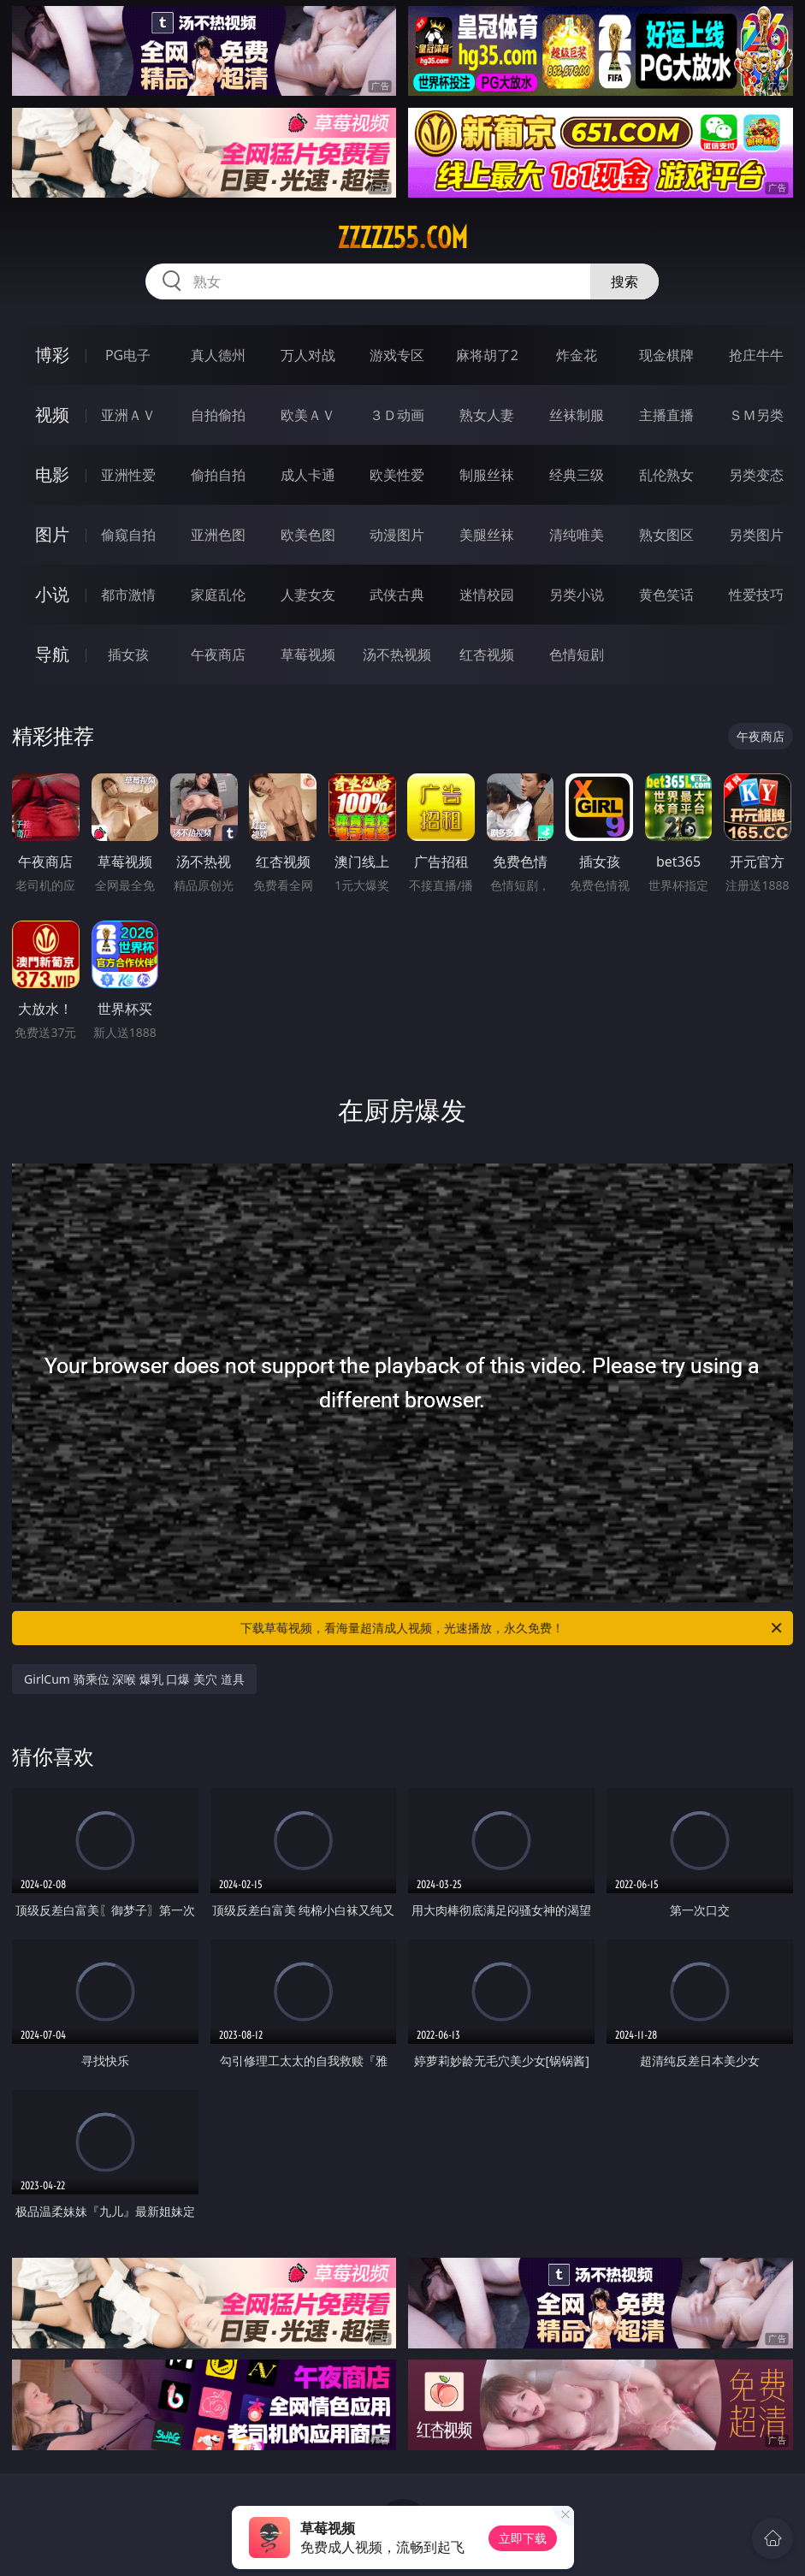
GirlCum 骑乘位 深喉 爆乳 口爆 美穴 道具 (134, 1679)
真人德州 (218, 355)
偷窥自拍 (128, 534)
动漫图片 (397, 534)
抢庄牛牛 (756, 355)
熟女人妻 (486, 415)
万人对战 (308, 355)
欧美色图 (308, 534)
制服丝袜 (486, 474)
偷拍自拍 (218, 474)
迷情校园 (486, 594)
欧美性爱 (397, 474)
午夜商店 (218, 654)
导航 (52, 654)
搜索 (624, 281)
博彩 (52, 354)
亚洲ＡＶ (128, 415)
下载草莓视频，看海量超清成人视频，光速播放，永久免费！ (512, 1628)
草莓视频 (308, 654)
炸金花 (576, 355)
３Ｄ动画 (397, 415)
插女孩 (128, 654)
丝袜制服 (576, 415)
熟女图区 (666, 534)
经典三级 (576, 474)
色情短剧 (576, 654)
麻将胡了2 (487, 355)
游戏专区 (397, 355)
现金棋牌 (666, 355)
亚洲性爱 (128, 474)
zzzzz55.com (402, 238)
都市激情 (128, 594)
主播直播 (666, 415)
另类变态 (756, 474)
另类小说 (576, 594)
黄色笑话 (666, 594)
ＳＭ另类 (756, 415)
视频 (52, 414)
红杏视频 (486, 654)
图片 (52, 534)
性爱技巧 (756, 594)
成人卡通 (308, 474)
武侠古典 (397, 594)
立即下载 (523, 2538)
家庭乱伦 (218, 594)
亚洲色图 (218, 534)
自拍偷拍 (218, 415)
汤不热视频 (397, 654)
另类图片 (756, 534)
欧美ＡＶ (308, 415)
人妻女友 (308, 594)
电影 (52, 474)
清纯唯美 (576, 534)
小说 (52, 594)
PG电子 (128, 355)
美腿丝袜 (486, 534)
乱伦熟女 (666, 474)
